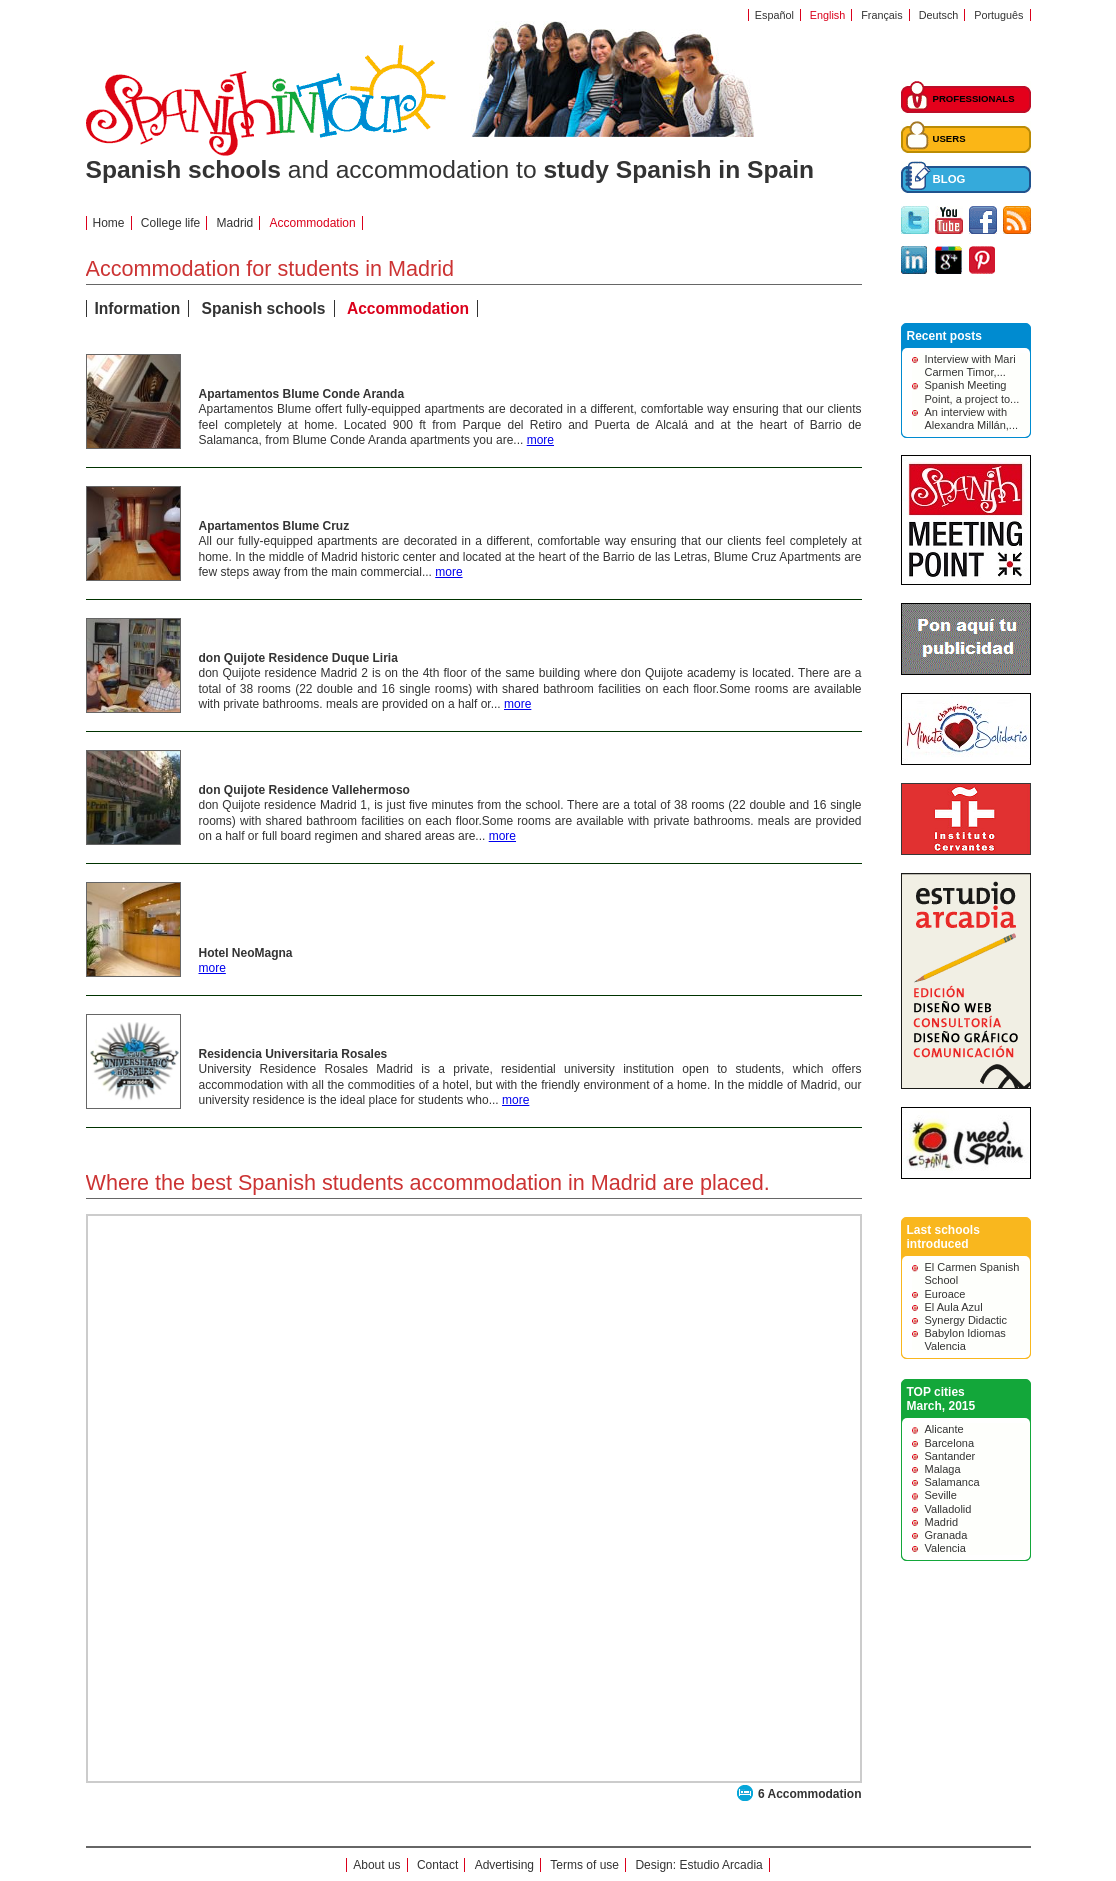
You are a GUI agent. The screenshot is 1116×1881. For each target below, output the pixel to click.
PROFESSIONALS (974, 98)
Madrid (235, 223)
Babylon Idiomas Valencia (965, 1339)
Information (138, 308)
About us (376, 1865)
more (540, 440)
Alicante (944, 1429)
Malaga (943, 1469)
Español (774, 15)
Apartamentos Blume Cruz (274, 526)
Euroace (945, 1294)
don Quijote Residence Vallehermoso (304, 790)
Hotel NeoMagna (246, 953)
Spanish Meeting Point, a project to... (972, 391)
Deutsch (939, 15)
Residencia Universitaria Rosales (293, 1054)
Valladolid (948, 1509)
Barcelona (950, 1443)
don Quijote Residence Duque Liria (298, 658)
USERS (949, 138)
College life (170, 223)
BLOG (949, 179)
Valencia (945, 1548)
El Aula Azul (954, 1307)
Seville (941, 1495)
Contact (437, 1865)
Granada (946, 1535)
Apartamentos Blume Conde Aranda (302, 394)
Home (109, 223)
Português (998, 15)
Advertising (504, 1865)
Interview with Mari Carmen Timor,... (970, 365)
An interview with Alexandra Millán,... (972, 418)
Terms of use (584, 1865)
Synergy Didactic (966, 1320)
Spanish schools (264, 308)
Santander (950, 1456)
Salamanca (952, 1482)
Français (881, 15)
